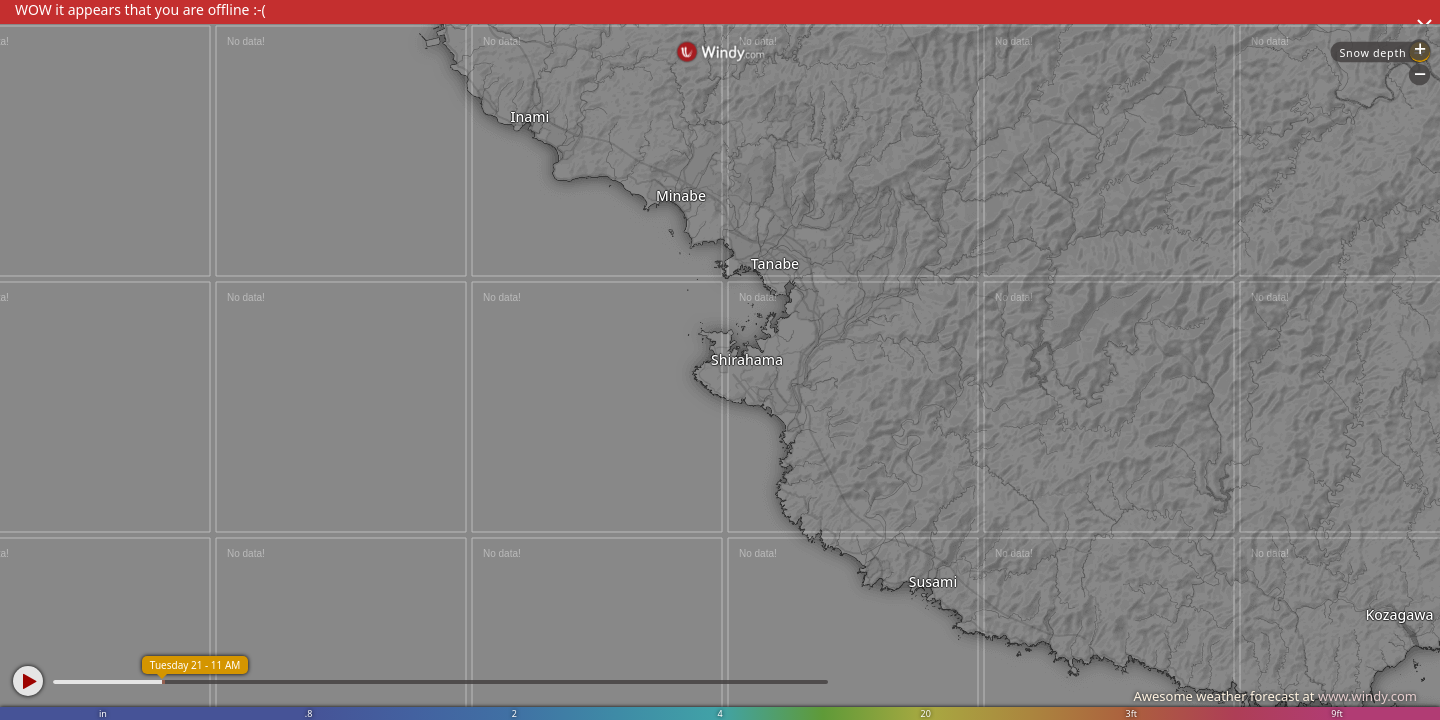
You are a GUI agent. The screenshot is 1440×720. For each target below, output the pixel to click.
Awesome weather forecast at (1275, 696)
